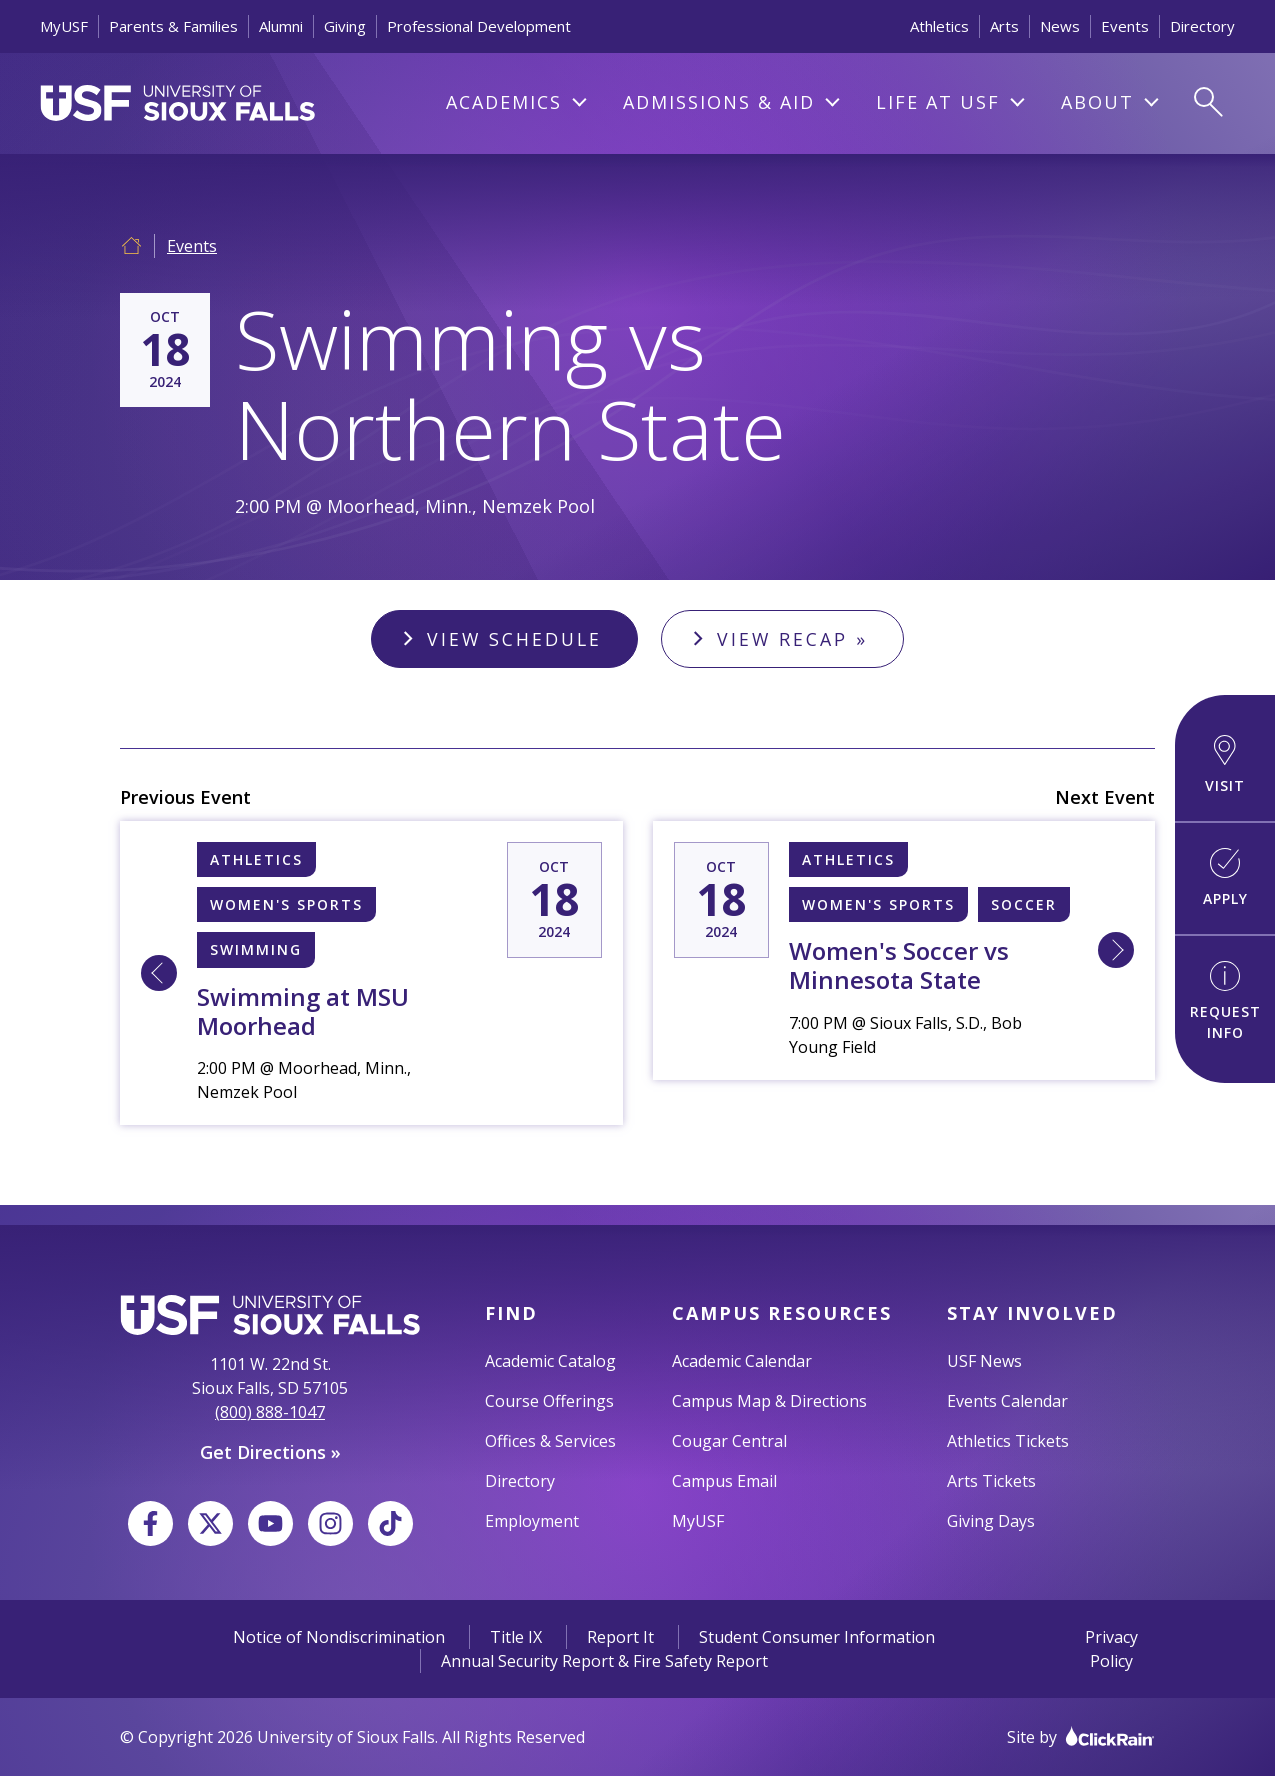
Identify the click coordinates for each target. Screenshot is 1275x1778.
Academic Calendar (742, 1363)
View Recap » (795, 639)
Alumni (281, 26)
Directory (1202, 26)
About (1097, 102)
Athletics (939, 26)
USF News (984, 1363)
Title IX (516, 1639)
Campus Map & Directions (769, 1403)
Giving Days (991, 1523)
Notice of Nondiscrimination (339, 1639)
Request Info (1225, 1001)
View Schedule (513, 639)
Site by (1081, 1738)
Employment (532, 1523)
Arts (1004, 26)
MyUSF (64, 26)
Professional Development (479, 26)
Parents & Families (173, 26)
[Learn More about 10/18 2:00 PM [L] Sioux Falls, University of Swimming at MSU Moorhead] (159, 975)
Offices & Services (550, 1443)
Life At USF (938, 102)
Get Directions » (270, 1454)
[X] (210, 1525)
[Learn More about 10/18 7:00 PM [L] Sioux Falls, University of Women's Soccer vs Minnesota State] (1116, 952)
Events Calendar (1007, 1403)
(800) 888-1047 (270, 1414)
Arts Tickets (991, 1483)
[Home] (131, 243)
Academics (504, 102)
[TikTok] (390, 1525)
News (1060, 26)
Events (1125, 26)
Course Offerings (549, 1403)
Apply (1225, 878)
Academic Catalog (550, 1363)
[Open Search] (1207, 103)
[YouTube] (270, 1525)
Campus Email (724, 1483)
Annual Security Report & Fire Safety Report (604, 1663)
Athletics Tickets (1008, 1443)
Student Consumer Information (817, 1639)
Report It (620, 1639)
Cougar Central (729, 1443)
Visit (1225, 765)
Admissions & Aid (719, 102)
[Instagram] (330, 1525)
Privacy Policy (1111, 1651)
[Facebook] (150, 1525)
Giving (345, 26)
